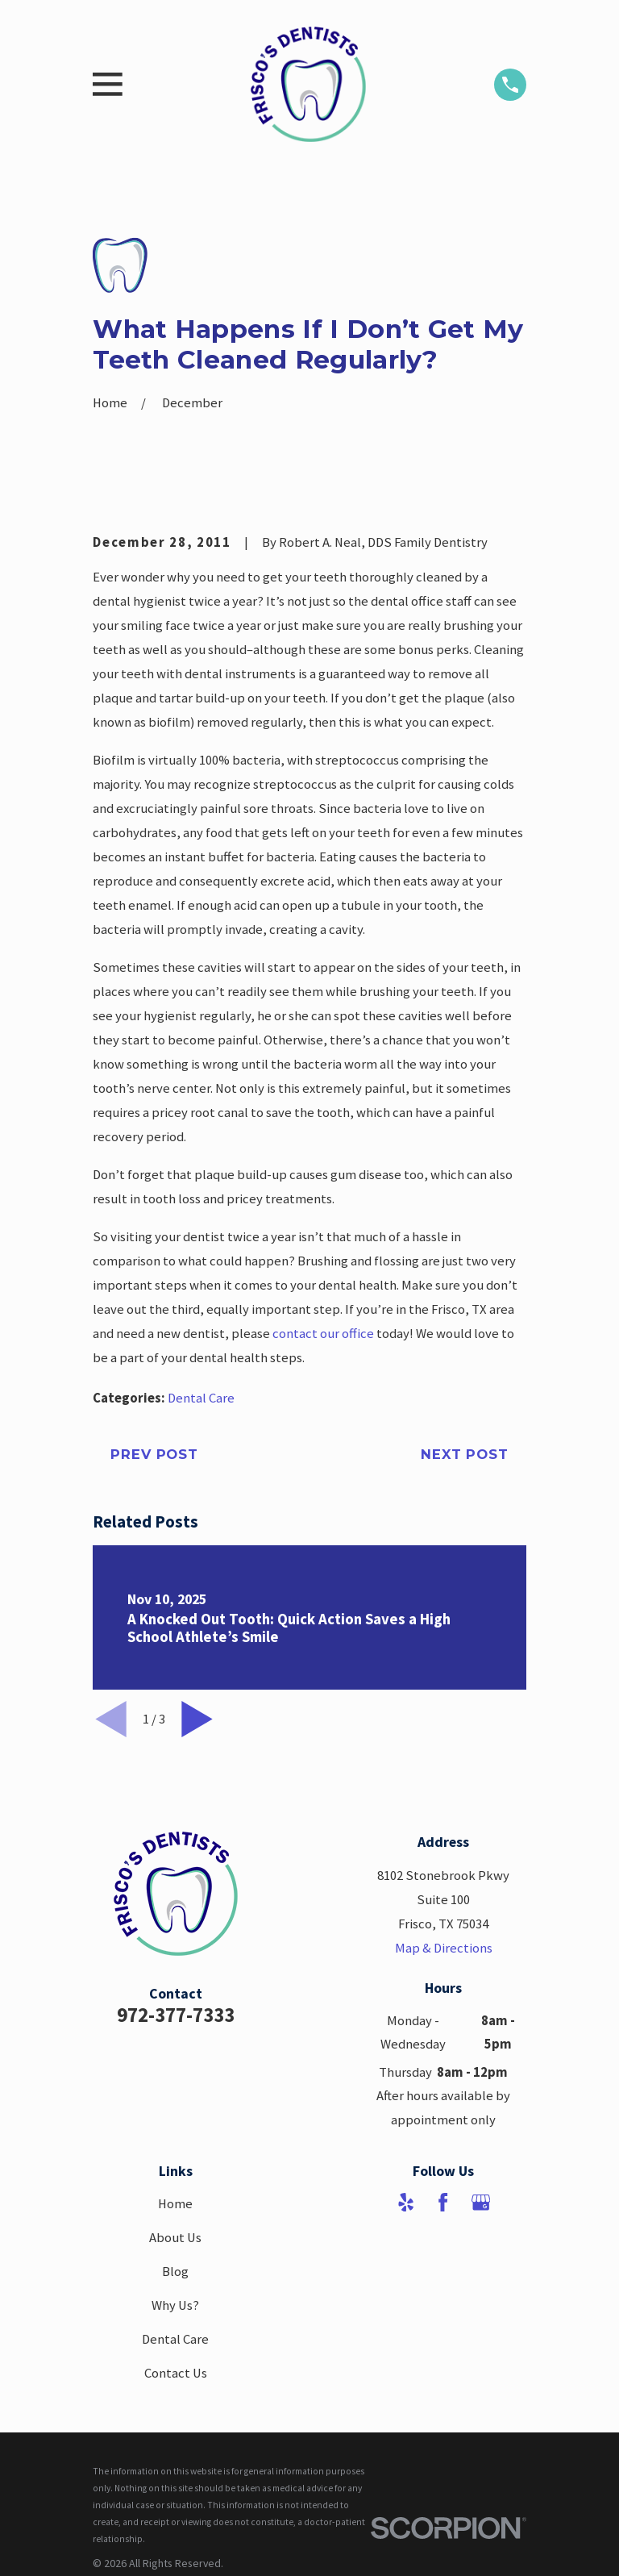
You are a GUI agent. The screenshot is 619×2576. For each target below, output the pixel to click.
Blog (175, 2271)
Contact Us (175, 2373)
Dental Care (201, 1398)
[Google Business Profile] (481, 2202)
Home (175, 2203)
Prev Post (154, 1454)
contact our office (323, 1333)
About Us (175, 2237)
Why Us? (175, 2305)
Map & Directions (443, 1948)
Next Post (465, 1454)
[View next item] (197, 1719)
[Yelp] (406, 2202)
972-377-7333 (176, 2015)
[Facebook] (443, 2202)
